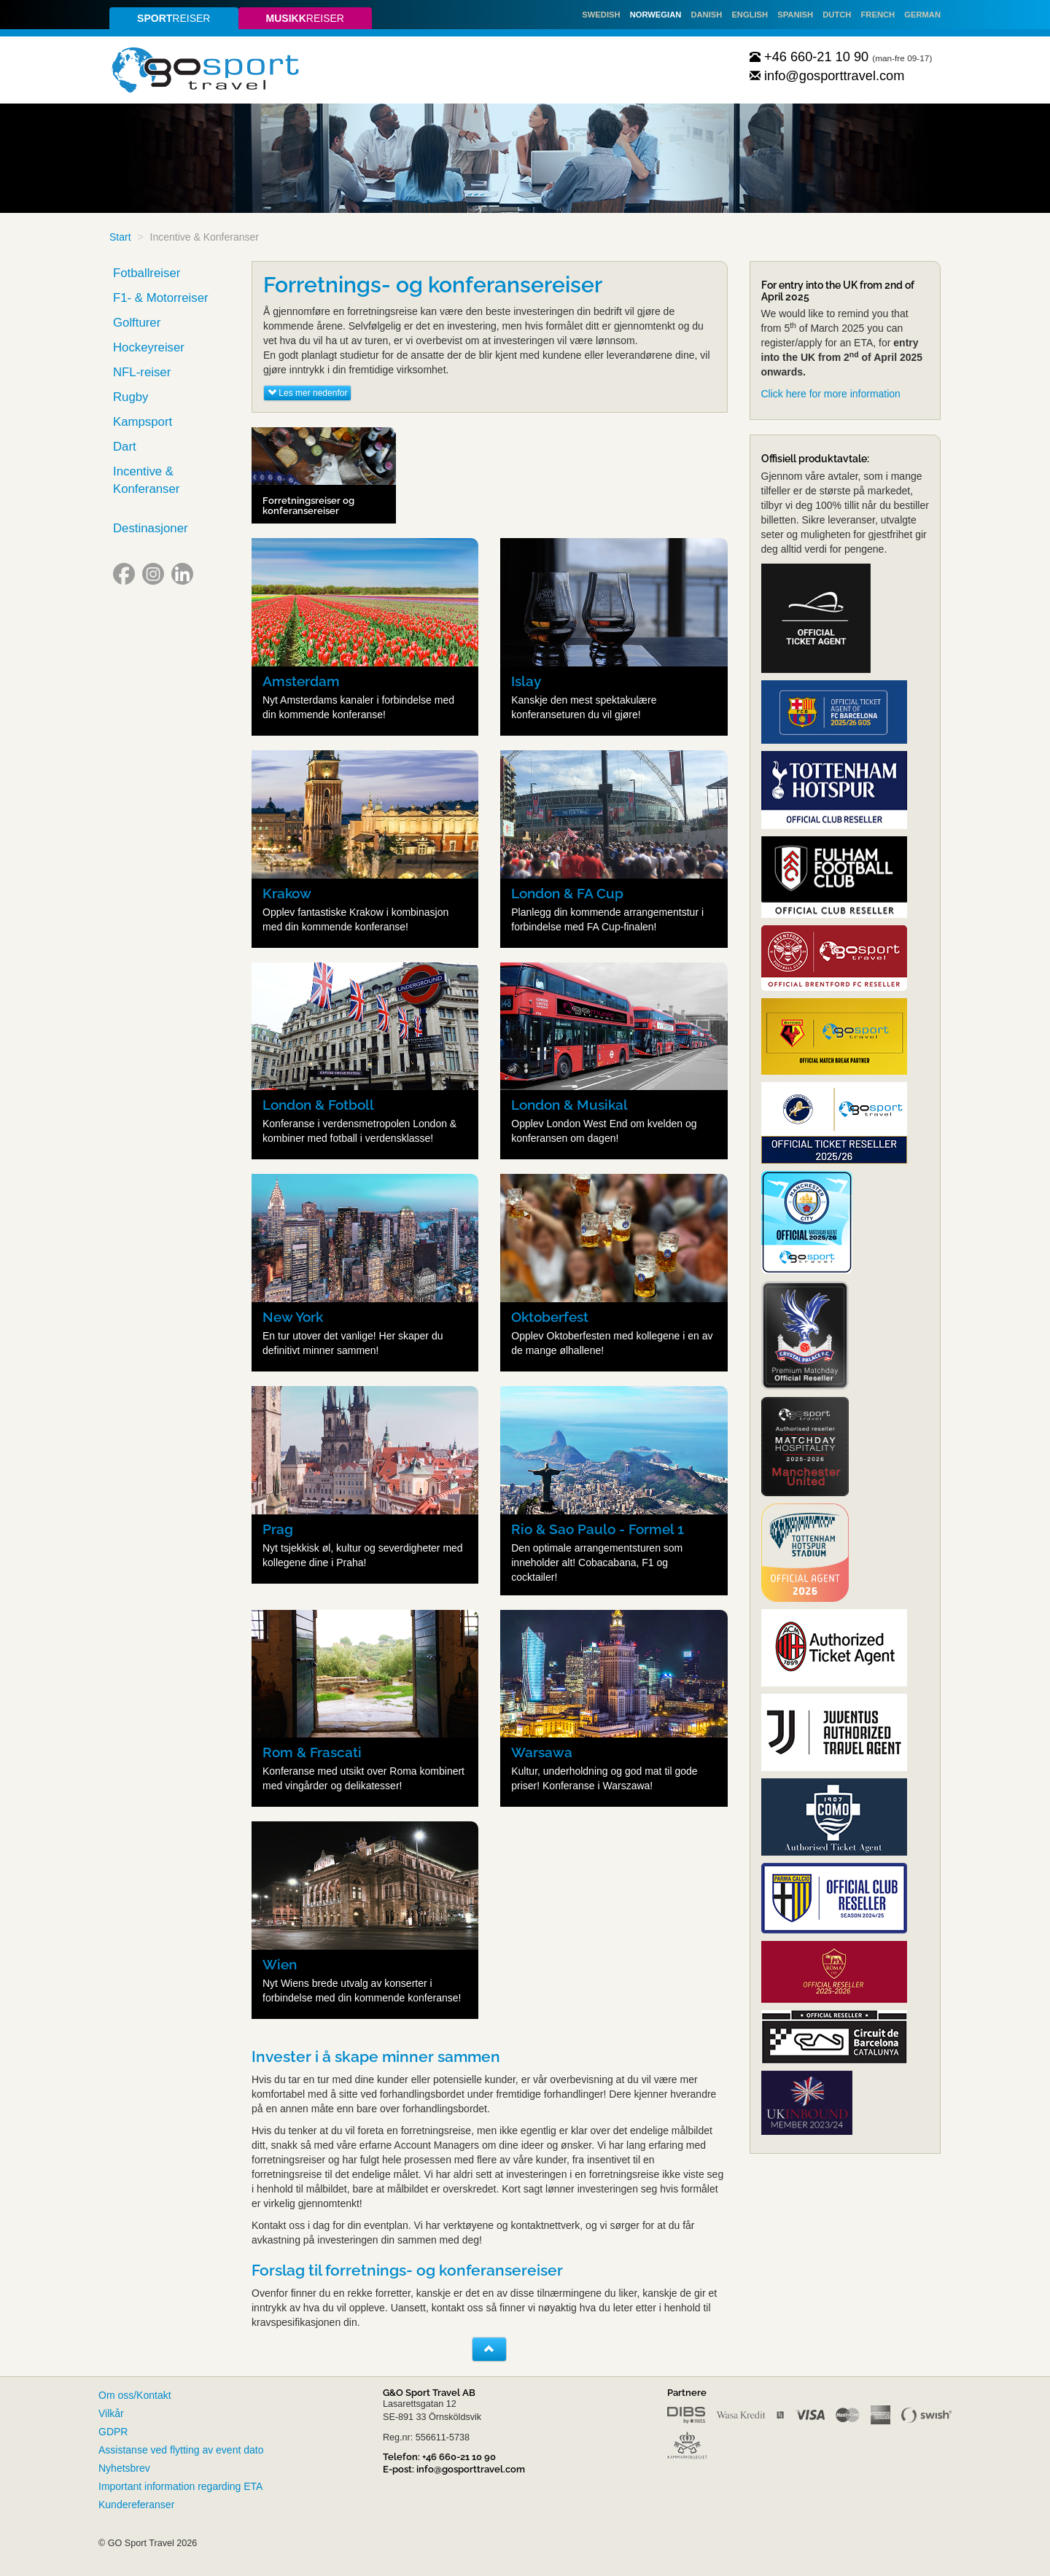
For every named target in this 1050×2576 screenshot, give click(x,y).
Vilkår (111, 2413)
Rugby (131, 397)
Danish (706, 14)
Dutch (836, 14)
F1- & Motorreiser (161, 298)
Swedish (601, 14)
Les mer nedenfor (307, 393)
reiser (173, 18)
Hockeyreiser (148, 347)
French (878, 14)
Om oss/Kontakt (134, 2395)
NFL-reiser (142, 372)
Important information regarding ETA (180, 2486)
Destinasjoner (150, 528)
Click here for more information (831, 394)
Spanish (795, 14)
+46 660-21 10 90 (809, 57)
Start (120, 237)
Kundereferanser (136, 2504)
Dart (124, 447)
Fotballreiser (146, 273)
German (922, 14)
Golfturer (136, 323)
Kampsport (142, 422)
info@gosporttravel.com (827, 76)
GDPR (113, 2431)
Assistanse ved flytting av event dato (180, 2450)
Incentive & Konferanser (146, 480)
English (749, 14)
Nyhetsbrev (124, 2468)
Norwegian (656, 14)
